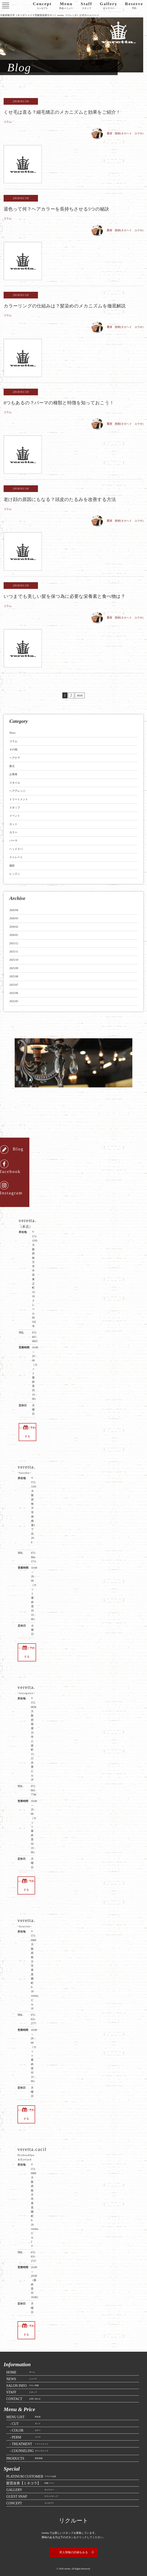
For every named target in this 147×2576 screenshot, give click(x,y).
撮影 (12, 865)
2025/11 (13, 951)
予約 (134, 6)
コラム (13, 741)
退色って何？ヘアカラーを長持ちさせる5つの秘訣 (56, 209)
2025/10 (13, 959)
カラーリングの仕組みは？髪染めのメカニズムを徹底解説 (65, 305)
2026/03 (13, 918)
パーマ (13, 840)
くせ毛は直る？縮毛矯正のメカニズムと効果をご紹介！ (62, 112)
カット (13, 824)
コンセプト (42, 6)
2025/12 (13, 943)
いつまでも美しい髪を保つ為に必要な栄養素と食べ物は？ (64, 596)
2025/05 (13, 1001)
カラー (13, 832)
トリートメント (18, 799)
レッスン (14, 873)
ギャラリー (108, 6)
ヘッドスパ (16, 849)
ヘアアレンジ (17, 790)
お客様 (13, 774)
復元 (12, 766)
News (12, 732)
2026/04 (13, 910)
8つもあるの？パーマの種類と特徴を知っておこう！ (59, 402)
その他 (13, 749)
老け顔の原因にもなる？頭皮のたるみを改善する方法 (60, 499)
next (80, 695)
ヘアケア (14, 757)
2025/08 (13, 976)
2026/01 (13, 935)
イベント (14, 815)
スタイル (14, 782)
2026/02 (13, 926)
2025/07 (13, 984)
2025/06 (13, 993)
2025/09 (13, 968)
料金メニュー (66, 6)
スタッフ (86, 6)
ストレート (16, 857)
